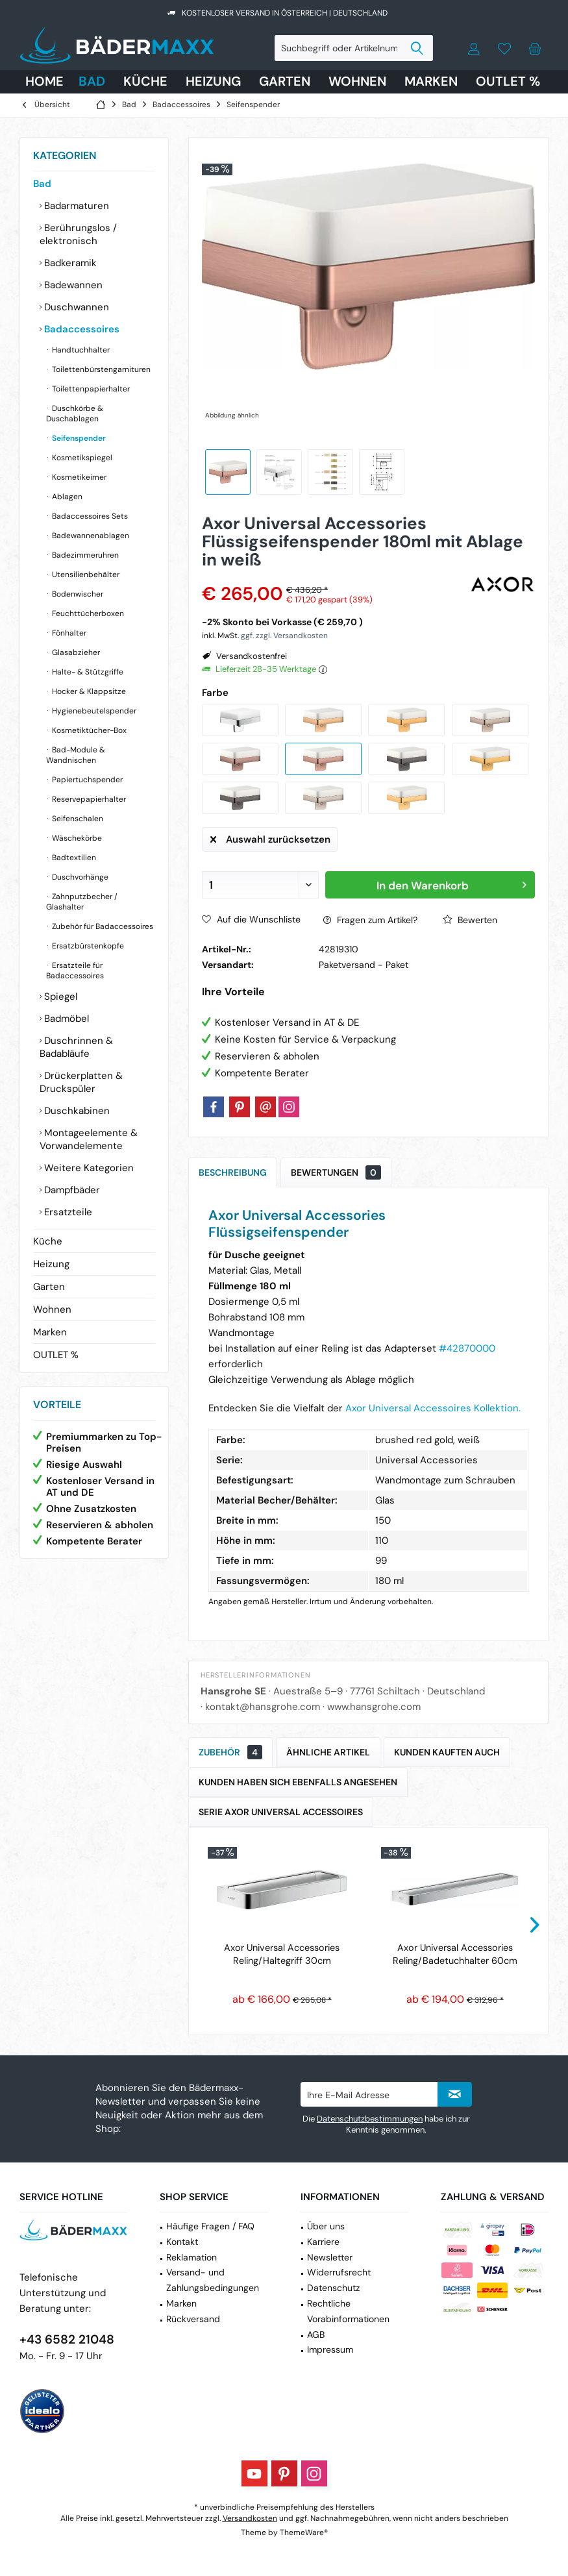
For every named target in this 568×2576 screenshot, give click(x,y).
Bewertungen (336, 1172)
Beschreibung (233, 1172)
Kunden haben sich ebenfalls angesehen (298, 1782)
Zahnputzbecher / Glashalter (81, 901)
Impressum (330, 2349)
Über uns (326, 2226)
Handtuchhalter (80, 350)
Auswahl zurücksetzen (270, 837)
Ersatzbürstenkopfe (87, 946)
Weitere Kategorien (88, 1167)
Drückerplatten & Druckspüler (81, 1082)
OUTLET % (56, 1354)
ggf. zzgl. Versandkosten (284, 635)
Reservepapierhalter (88, 799)
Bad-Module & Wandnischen (75, 755)
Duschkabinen (76, 1110)
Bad (42, 183)
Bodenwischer (76, 594)
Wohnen (52, 1309)
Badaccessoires (80, 329)
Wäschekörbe (76, 838)
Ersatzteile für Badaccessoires (75, 970)
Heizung (51, 1263)
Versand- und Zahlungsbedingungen (212, 2280)
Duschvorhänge (79, 877)
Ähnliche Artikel (328, 1752)
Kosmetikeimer (78, 477)
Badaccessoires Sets (89, 516)
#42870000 (467, 1348)
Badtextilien (73, 857)
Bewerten (470, 920)
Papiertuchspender (86, 779)
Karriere (323, 2242)
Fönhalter (68, 633)
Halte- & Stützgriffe (86, 672)
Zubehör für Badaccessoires (101, 926)
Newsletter (329, 2257)
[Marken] (431, 81)
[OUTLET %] (508, 81)
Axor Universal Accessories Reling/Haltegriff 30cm (282, 1954)
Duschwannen (75, 307)
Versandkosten (250, 2518)
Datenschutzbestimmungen (370, 2118)
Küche (47, 1241)
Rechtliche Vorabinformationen (348, 2311)
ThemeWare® (304, 2532)
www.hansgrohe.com (374, 1706)
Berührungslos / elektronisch (78, 234)
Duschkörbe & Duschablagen (74, 413)
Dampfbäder (71, 1189)
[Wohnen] (357, 81)
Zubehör (230, 1752)
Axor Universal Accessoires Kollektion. (433, 1408)
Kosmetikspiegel (81, 457)
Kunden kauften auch (447, 1752)
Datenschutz (333, 2288)
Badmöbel (65, 1018)
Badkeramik (69, 262)
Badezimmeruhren (84, 555)
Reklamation (191, 2257)
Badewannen (72, 285)
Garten (49, 1286)
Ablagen (66, 496)
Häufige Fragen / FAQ (210, 2226)
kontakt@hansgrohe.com (262, 1706)
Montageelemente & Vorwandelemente (89, 1139)
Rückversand (193, 2319)
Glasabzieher (75, 652)
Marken (50, 1332)
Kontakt (182, 2242)
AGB (316, 2334)
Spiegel (59, 996)
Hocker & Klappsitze (88, 691)
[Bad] (91, 81)
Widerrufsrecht (339, 2272)
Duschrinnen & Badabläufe (76, 1047)
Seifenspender (78, 438)
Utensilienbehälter (84, 574)
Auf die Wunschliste (251, 919)
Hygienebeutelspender (93, 711)
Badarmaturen (75, 205)
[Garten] (284, 81)
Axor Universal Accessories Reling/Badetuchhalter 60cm (455, 1954)
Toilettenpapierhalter (90, 389)
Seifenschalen (76, 818)
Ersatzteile (67, 1212)
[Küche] (145, 81)
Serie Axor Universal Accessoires (281, 1812)
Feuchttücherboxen (87, 613)
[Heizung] (213, 81)
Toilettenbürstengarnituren (100, 369)
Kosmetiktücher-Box (88, 730)
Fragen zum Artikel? (370, 920)
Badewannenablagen (89, 535)
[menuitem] (535, 48)
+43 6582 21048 (66, 2339)
